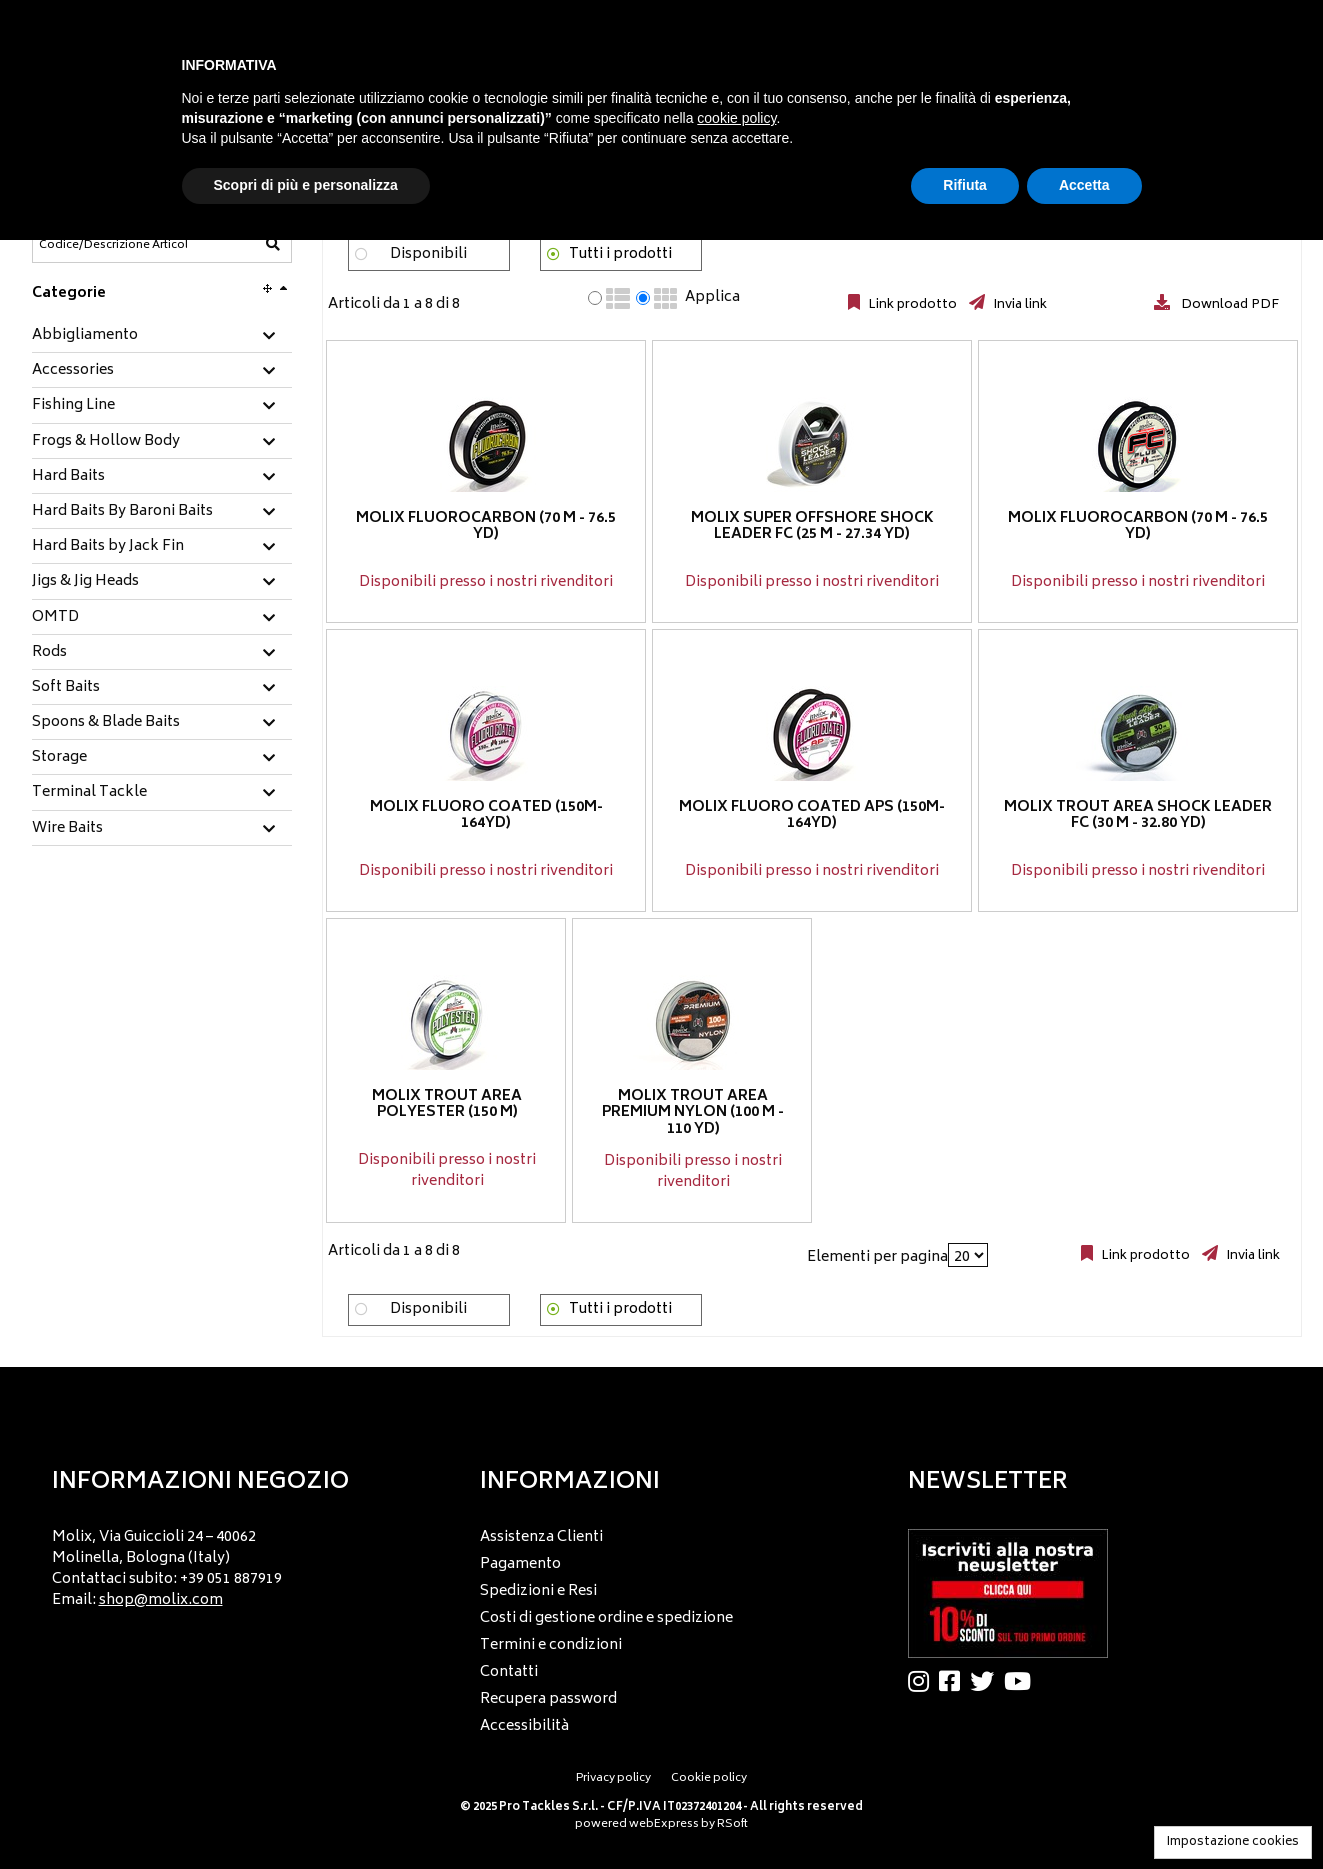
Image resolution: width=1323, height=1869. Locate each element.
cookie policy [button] (736, 118)
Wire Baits (67, 829)
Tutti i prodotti (620, 254)
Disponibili (428, 254)
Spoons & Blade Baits (106, 723)
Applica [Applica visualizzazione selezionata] (712, 298)
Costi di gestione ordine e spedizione (606, 1618)
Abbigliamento (85, 336)
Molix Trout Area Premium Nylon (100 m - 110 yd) (693, 1113)
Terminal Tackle (89, 793)
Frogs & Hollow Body (106, 442)
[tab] (162, 336)
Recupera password (548, 1699)
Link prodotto (911, 305)
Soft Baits (66, 688)
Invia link (1018, 305)
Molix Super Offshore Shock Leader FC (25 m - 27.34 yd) (811, 527)
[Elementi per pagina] (968, 1255)
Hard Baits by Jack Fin (108, 547)
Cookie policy (709, 1778)
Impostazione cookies (1233, 1842)
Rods (49, 653)
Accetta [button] (1084, 185)
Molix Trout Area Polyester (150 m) (447, 1105)
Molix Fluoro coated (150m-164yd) (485, 816)
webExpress (664, 1824)
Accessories (73, 371)
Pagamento (520, 1564)
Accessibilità (524, 1726)
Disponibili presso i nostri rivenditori (486, 582)
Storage (59, 758)
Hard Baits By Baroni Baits (122, 512)
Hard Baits (68, 477)
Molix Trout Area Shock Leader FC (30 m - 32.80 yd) (1138, 816)
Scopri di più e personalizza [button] (306, 185)
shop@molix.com (161, 1600)
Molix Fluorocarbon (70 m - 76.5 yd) (486, 527)
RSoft (732, 1824)
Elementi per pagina (877, 1257)
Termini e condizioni (551, 1645)
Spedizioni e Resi (538, 1591)
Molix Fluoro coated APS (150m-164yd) (812, 816)
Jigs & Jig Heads (85, 582)
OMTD (55, 618)
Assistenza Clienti (541, 1537)
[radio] (595, 298)
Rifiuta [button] (965, 185)
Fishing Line (73, 406)
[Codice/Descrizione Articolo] (113, 245)
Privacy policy (613, 1778)
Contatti (509, 1672)
